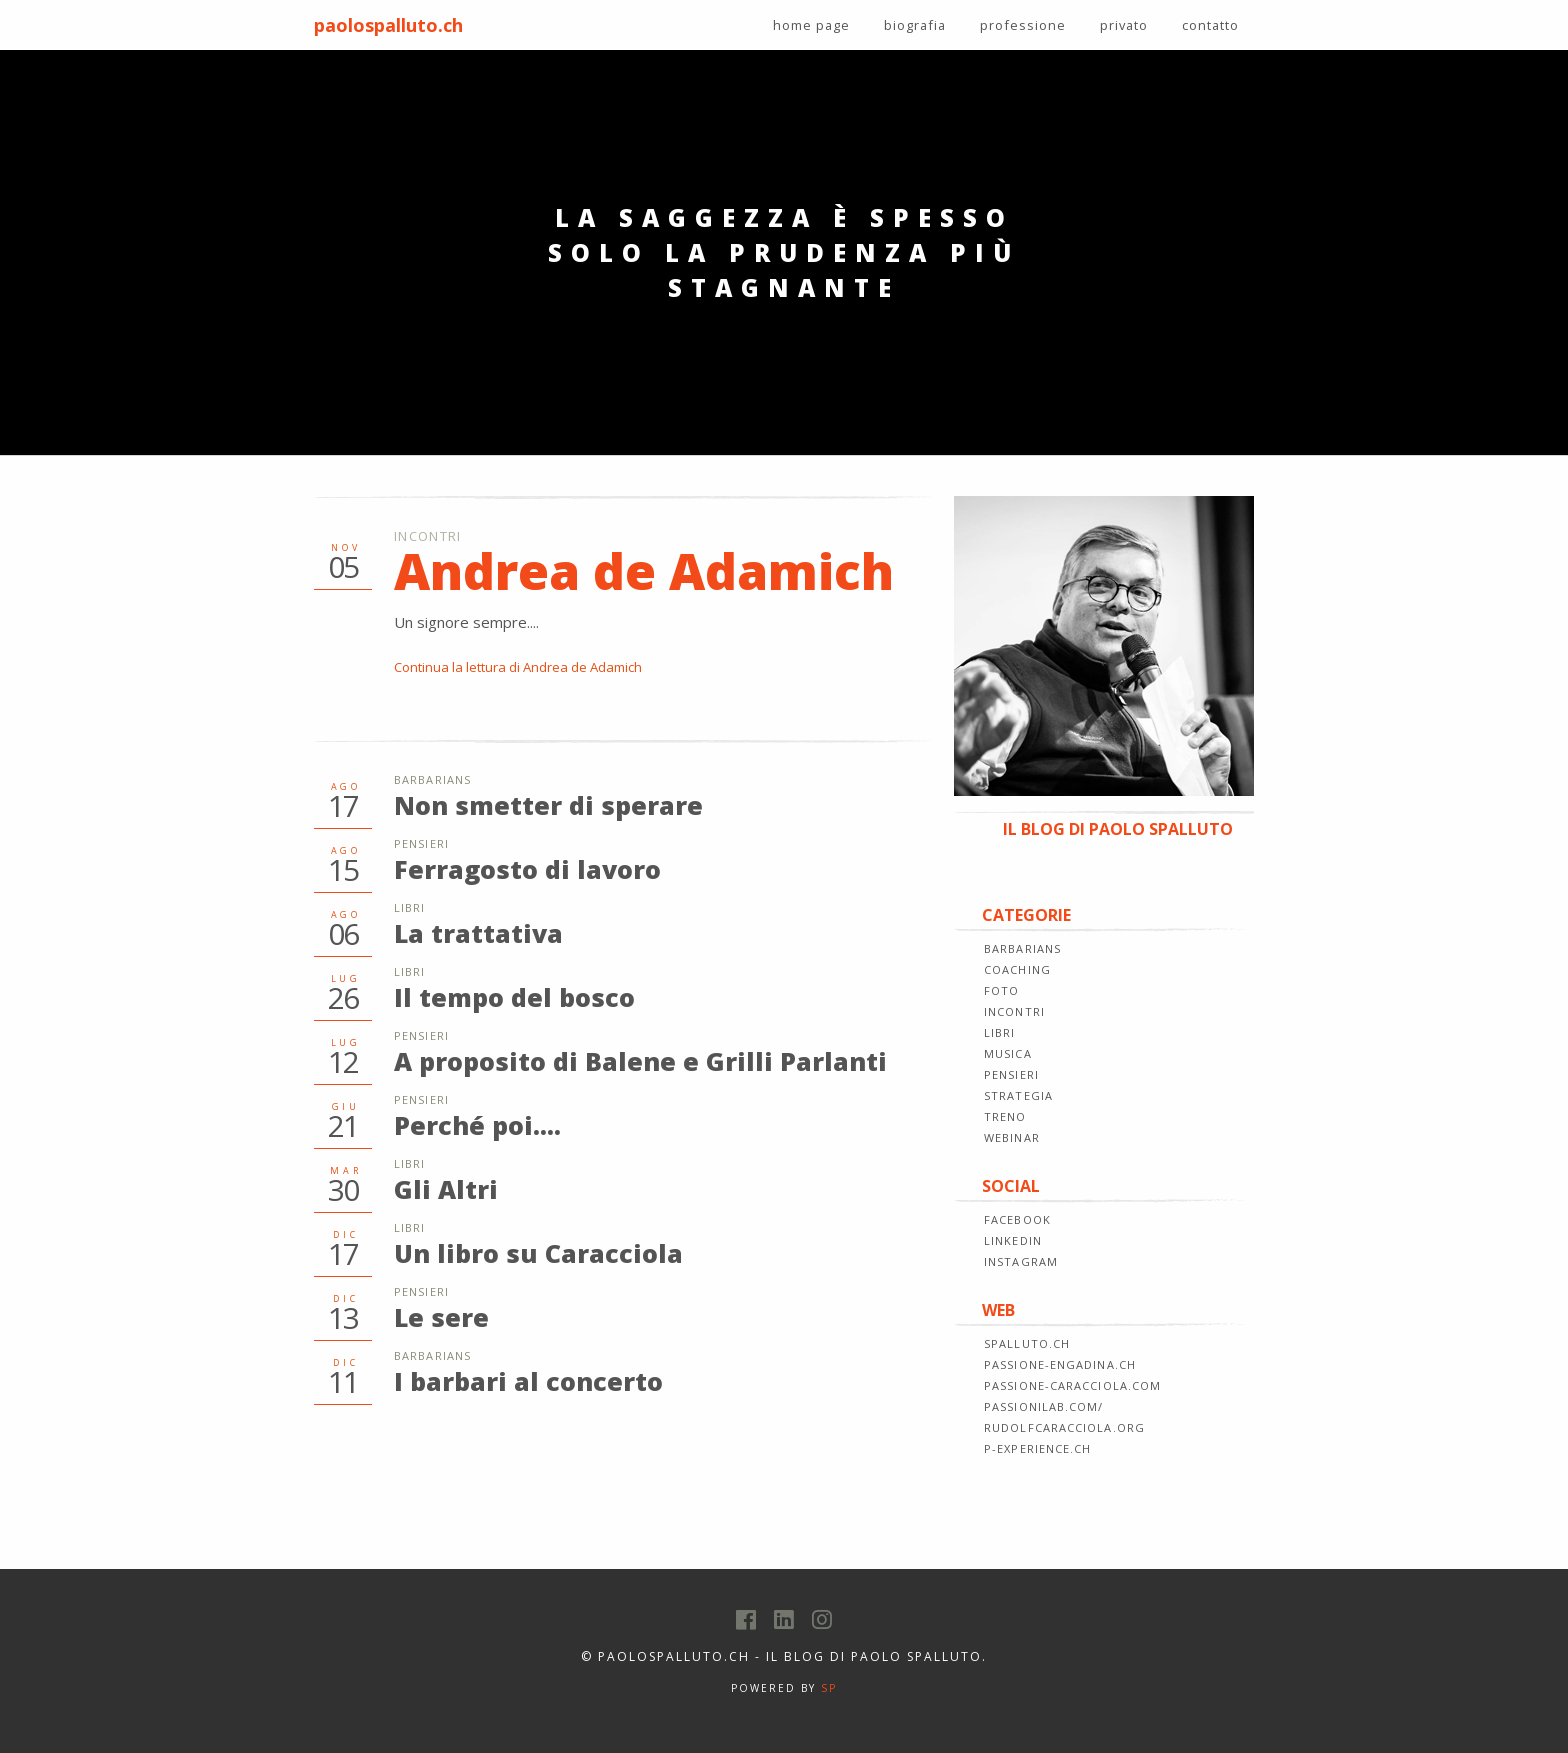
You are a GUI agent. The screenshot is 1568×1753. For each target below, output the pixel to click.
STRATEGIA (1018, 1095)
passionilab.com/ (1044, 1406)
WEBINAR (1012, 1137)
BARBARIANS (1022, 948)
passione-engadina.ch (1060, 1364)
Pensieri (421, 843)
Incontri (427, 536)
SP (829, 1688)
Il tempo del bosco (514, 997)
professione (1023, 25)
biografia (915, 25)
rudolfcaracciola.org (1064, 1427)
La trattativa (478, 933)
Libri (410, 907)
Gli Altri (446, 1189)
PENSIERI (1011, 1074)
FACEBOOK (1017, 1219)
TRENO (1005, 1116)
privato (1124, 25)
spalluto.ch (1027, 1343)
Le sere (441, 1317)
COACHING (1017, 969)
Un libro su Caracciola (538, 1253)
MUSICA (1008, 1053)
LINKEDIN (1013, 1240)
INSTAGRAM (1021, 1261)
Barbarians (432, 779)
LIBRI (1000, 1032)
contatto (1210, 25)
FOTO (1001, 990)
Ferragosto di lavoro (527, 869)
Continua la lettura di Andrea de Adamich (518, 667)
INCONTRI (1014, 1011)
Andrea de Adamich (644, 571)
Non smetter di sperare (548, 805)
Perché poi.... (477, 1125)
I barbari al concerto (528, 1381)
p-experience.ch (1038, 1448)
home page (811, 25)
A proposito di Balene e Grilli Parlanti (640, 1061)
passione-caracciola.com (1072, 1385)
